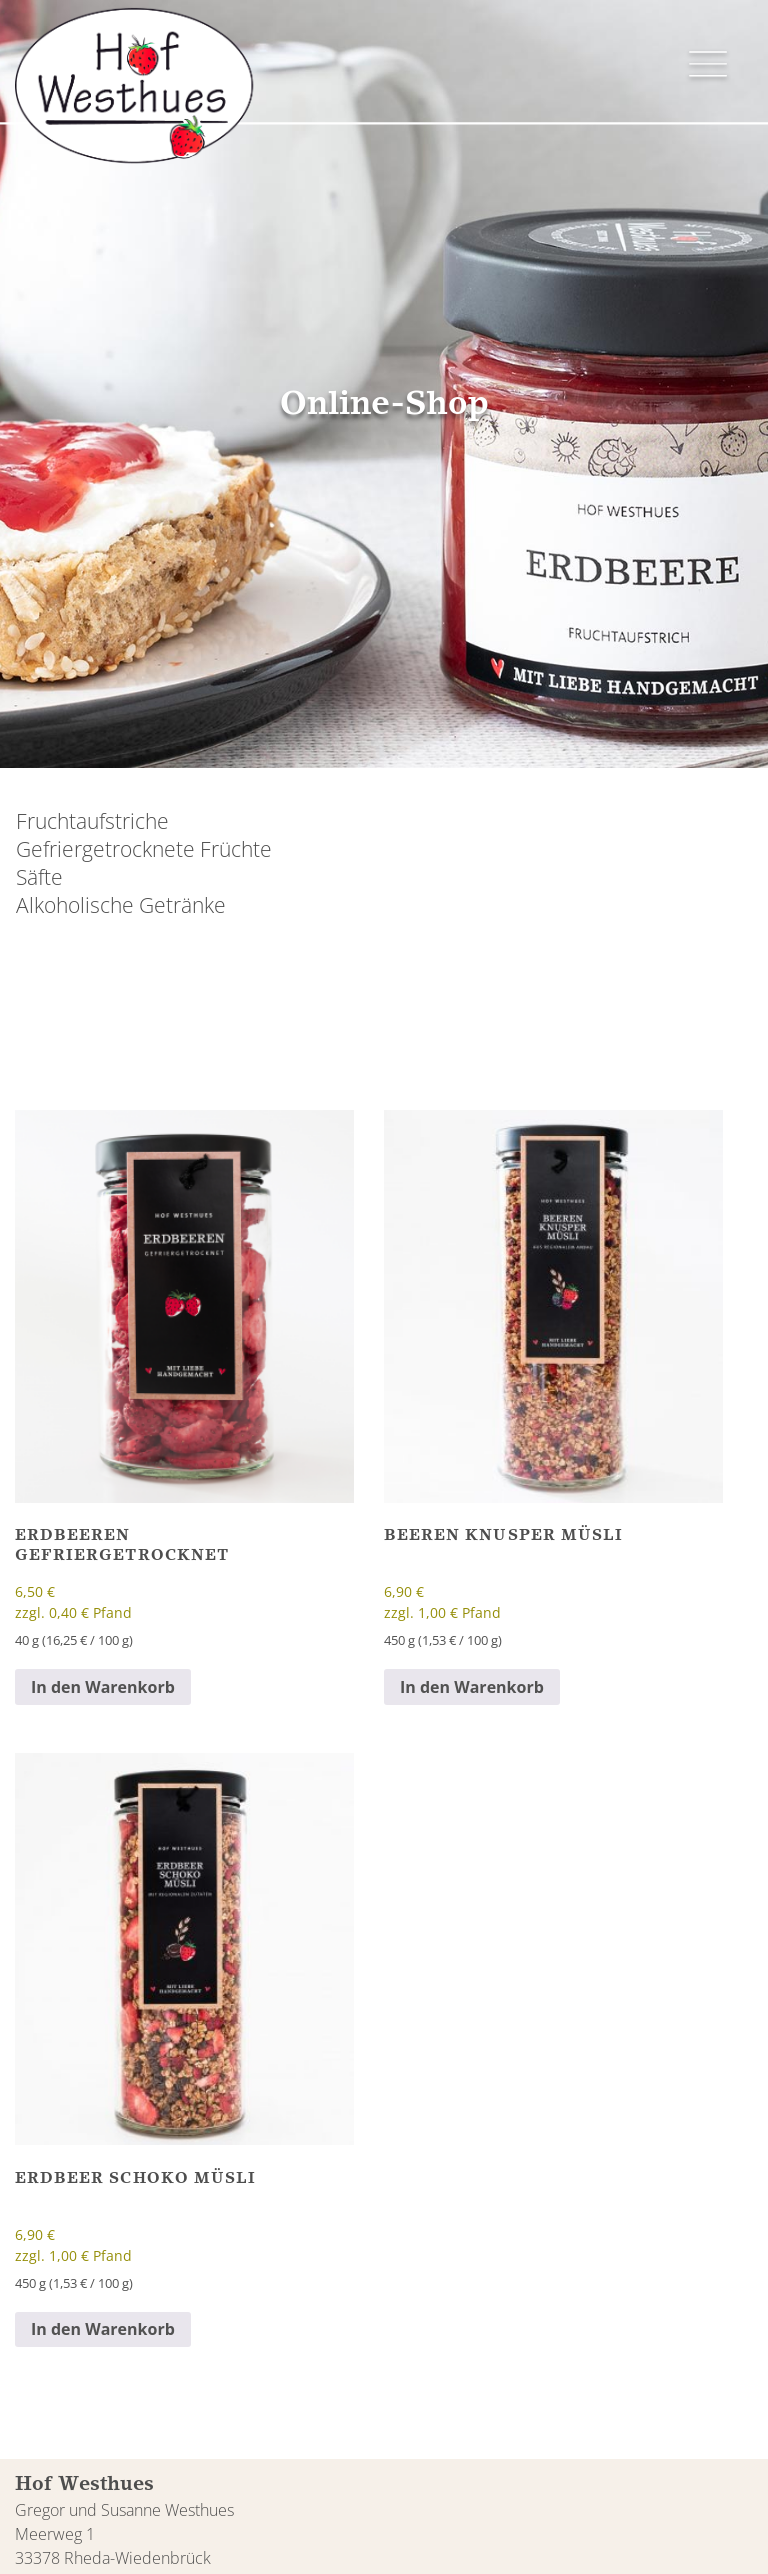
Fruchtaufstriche (92, 821)
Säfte (39, 877)
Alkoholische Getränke (121, 905)
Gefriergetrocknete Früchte (144, 849)
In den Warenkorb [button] (103, 1687)
